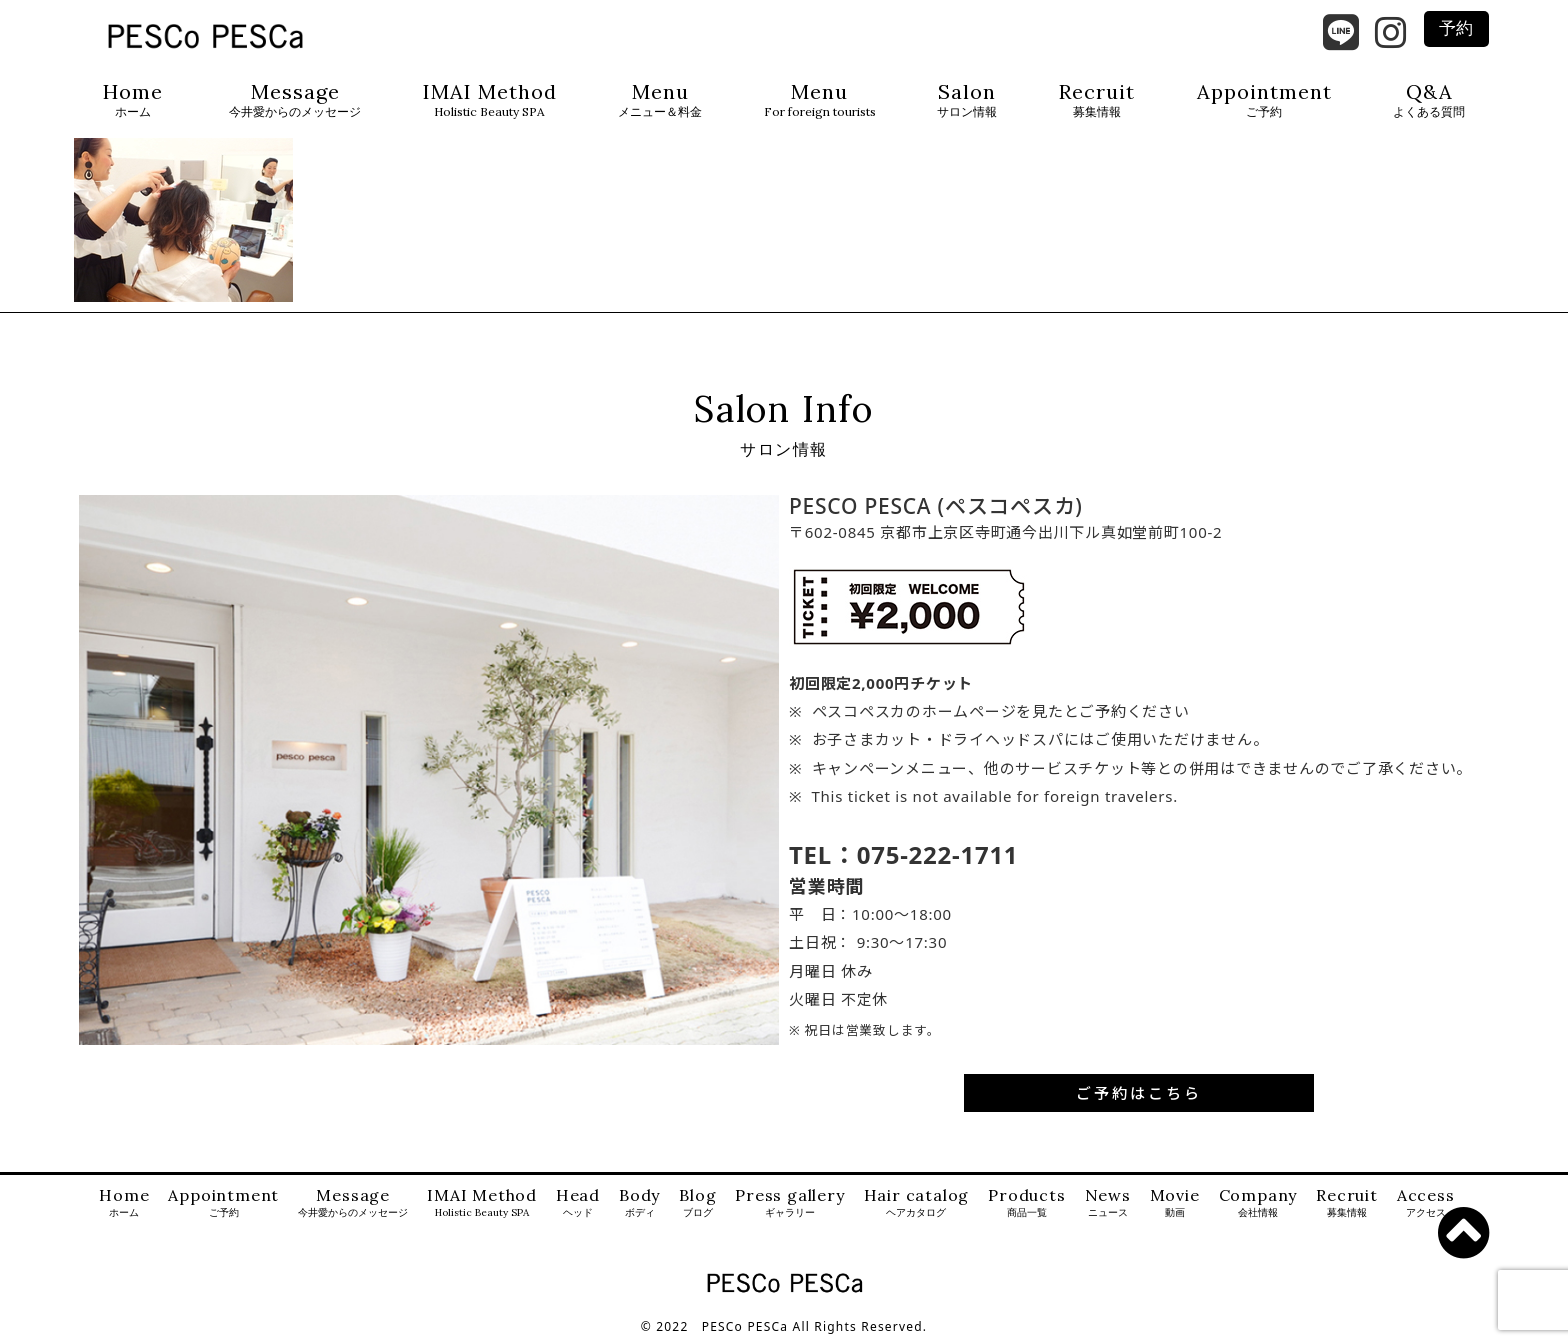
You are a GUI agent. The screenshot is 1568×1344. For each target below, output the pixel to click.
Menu (660, 100)
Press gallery (789, 1204)
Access (1426, 1204)
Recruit (1097, 100)
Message (295, 100)
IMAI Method (490, 100)
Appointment (1264, 100)
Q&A (1429, 100)
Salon (967, 100)
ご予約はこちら (1139, 1095)
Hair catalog (917, 1204)
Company (1258, 1204)
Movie (1175, 1204)
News (1108, 1204)
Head (578, 1204)
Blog (697, 1204)
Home (133, 100)
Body (639, 1204)
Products (1026, 1204)
